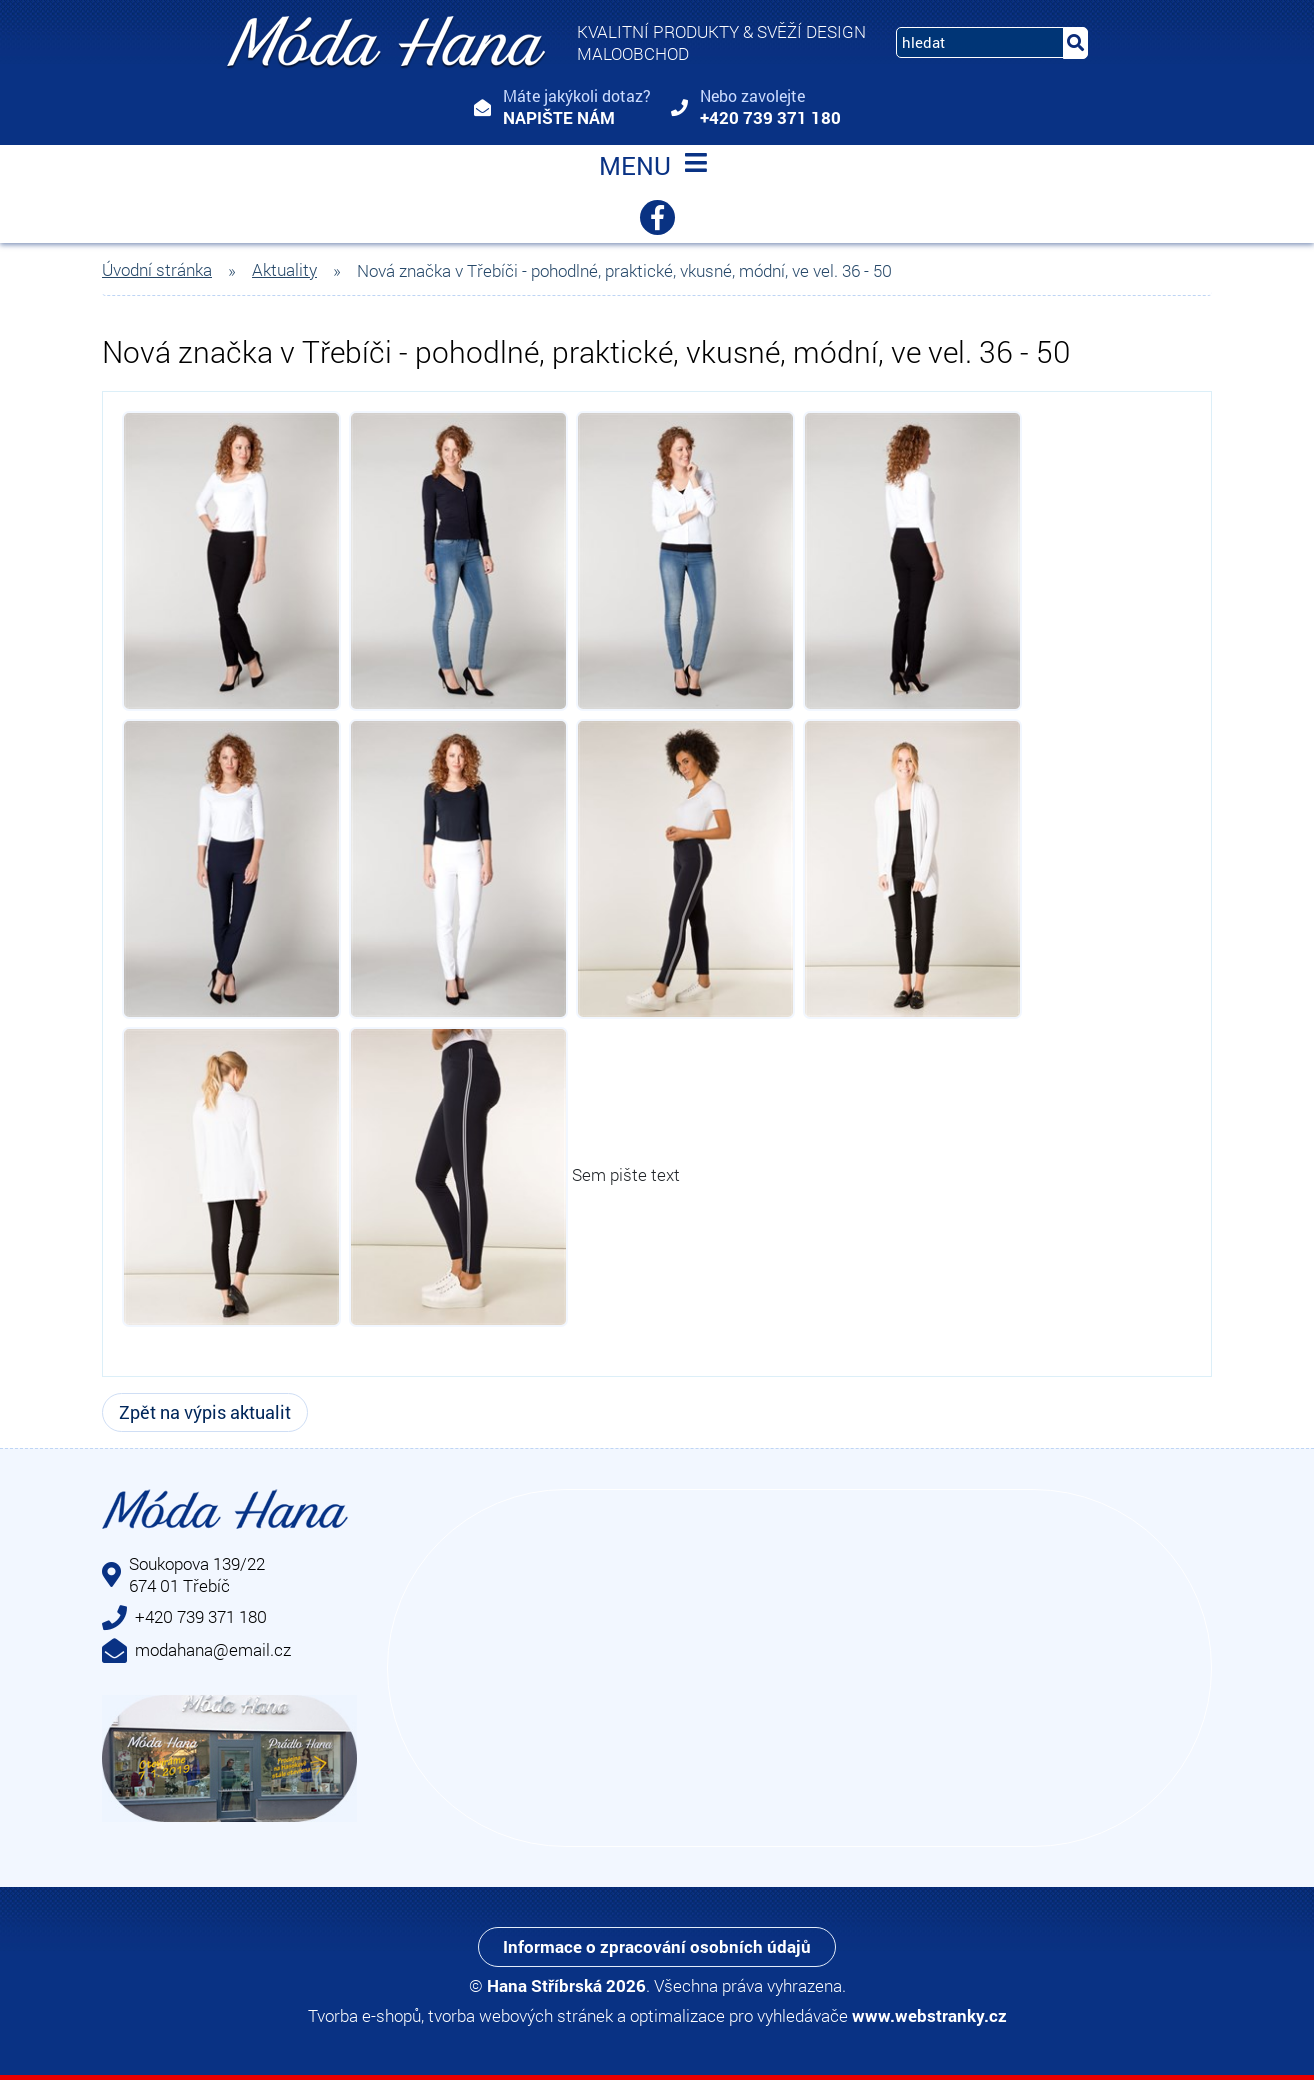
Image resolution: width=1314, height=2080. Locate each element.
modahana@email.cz (213, 1649)
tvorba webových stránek (520, 2015)
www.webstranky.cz (929, 2015)
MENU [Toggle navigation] (657, 168)
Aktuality (284, 270)
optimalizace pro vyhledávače (739, 2015)
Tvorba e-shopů (364, 2015)
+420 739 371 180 (770, 117)
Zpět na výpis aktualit (205, 1412)
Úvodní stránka (157, 270)
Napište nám (559, 117)
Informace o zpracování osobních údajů (657, 1946)
